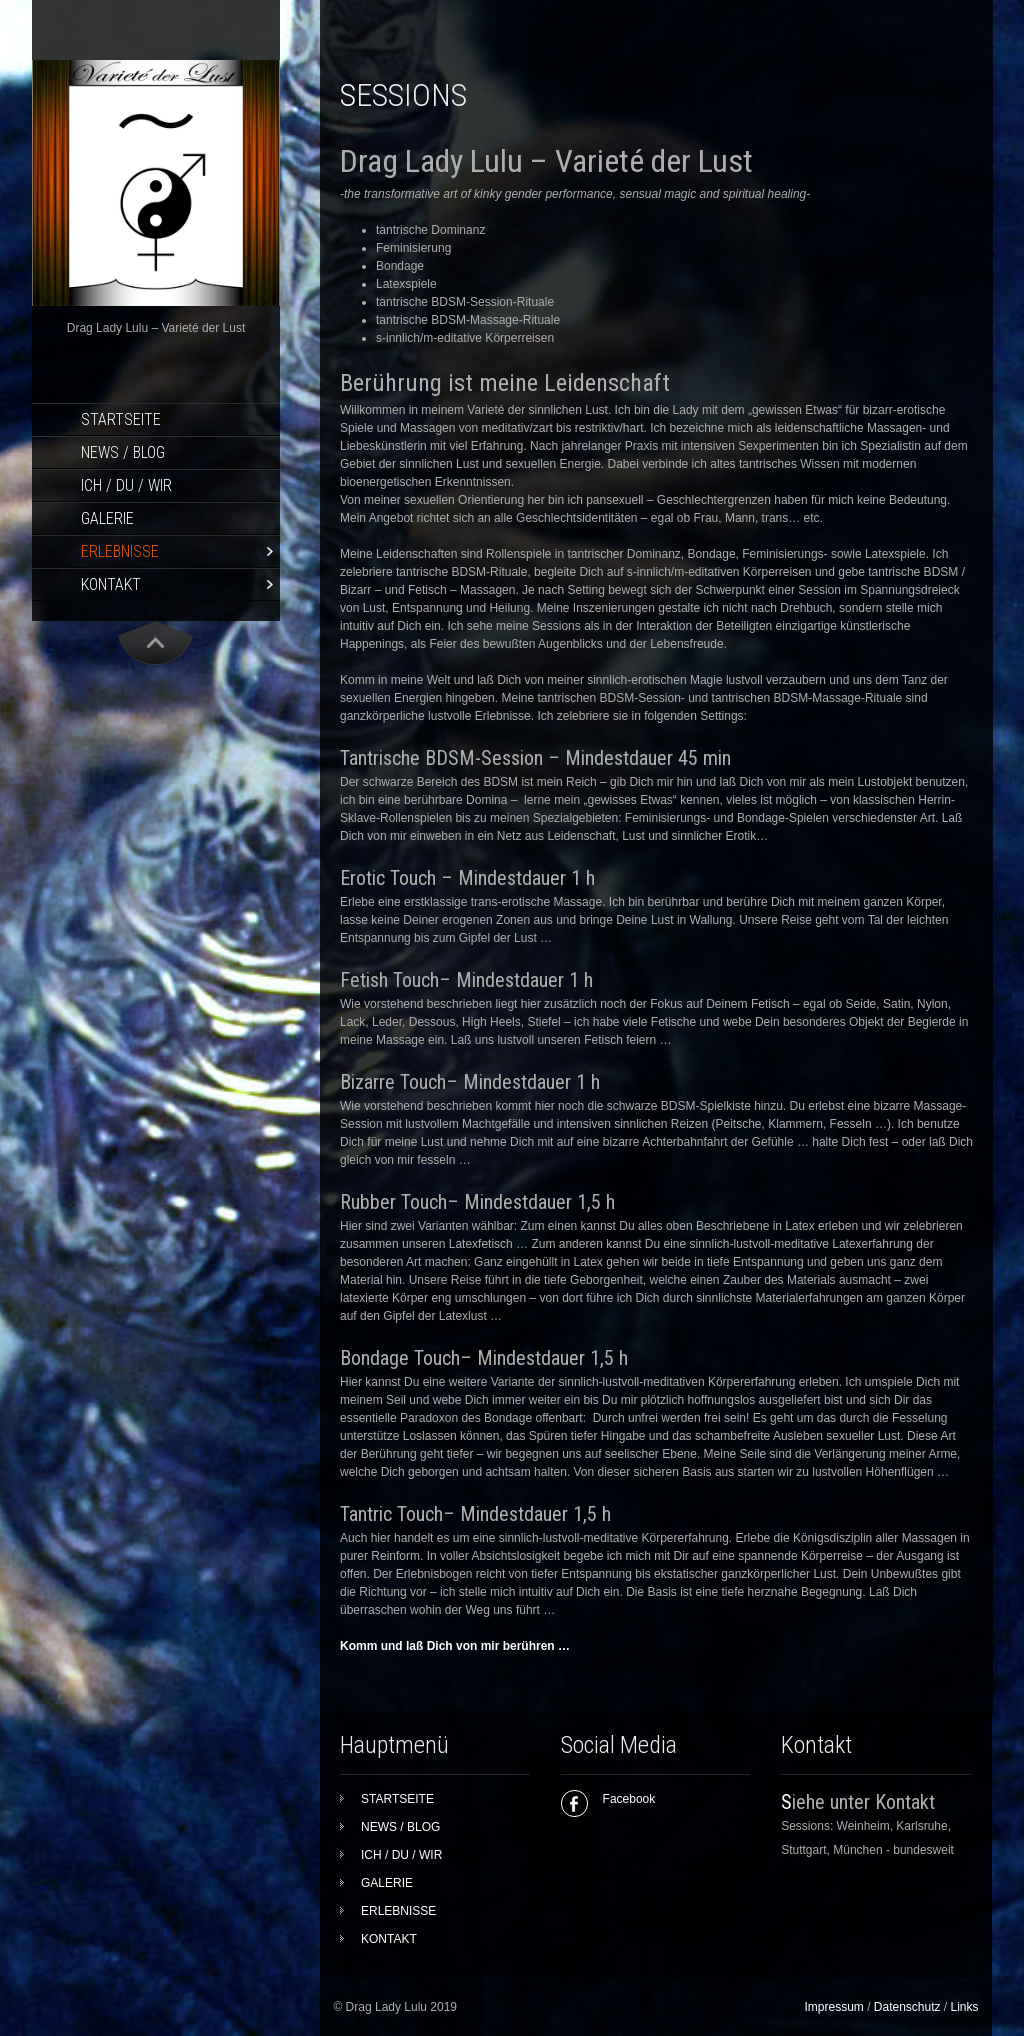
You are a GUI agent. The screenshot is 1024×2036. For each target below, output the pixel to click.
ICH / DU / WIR (126, 485)
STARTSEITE (121, 419)
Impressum (833, 2007)
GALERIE (107, 518)
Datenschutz (907, 2007)
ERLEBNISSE (120, 551)
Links (965, 2007)
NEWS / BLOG (123, 452)
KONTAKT (111, 584)
